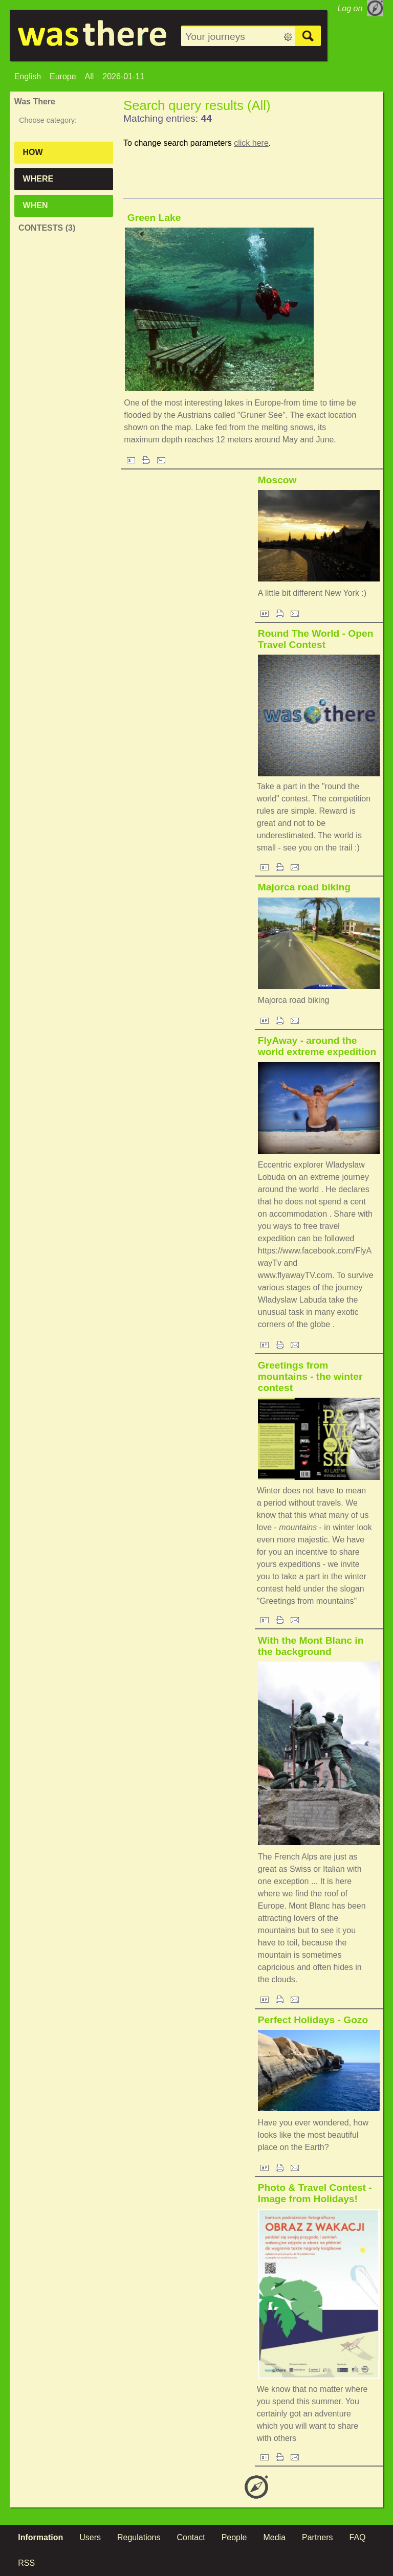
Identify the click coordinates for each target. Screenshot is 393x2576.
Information (40, 2537)
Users (90, 2537)
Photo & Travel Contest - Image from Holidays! (315, 2193)
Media (274, 2537)
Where (38, 178)
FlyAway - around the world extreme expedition (317, 1046)
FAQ (358, 2537)
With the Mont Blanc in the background (311, 1646)
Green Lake (154, 217)
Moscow (277, 480)
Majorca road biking (304, 887)
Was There (34, 101)
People (234, 2537)
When (35, 205)
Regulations (139, 2537)
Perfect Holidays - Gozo (313, 2019)
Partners (317, 2537)
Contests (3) (46, 227)
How (33, 152)
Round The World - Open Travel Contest (316, 639)
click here (251, 143)
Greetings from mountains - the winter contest (310, 1376)
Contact (191, 2537)
